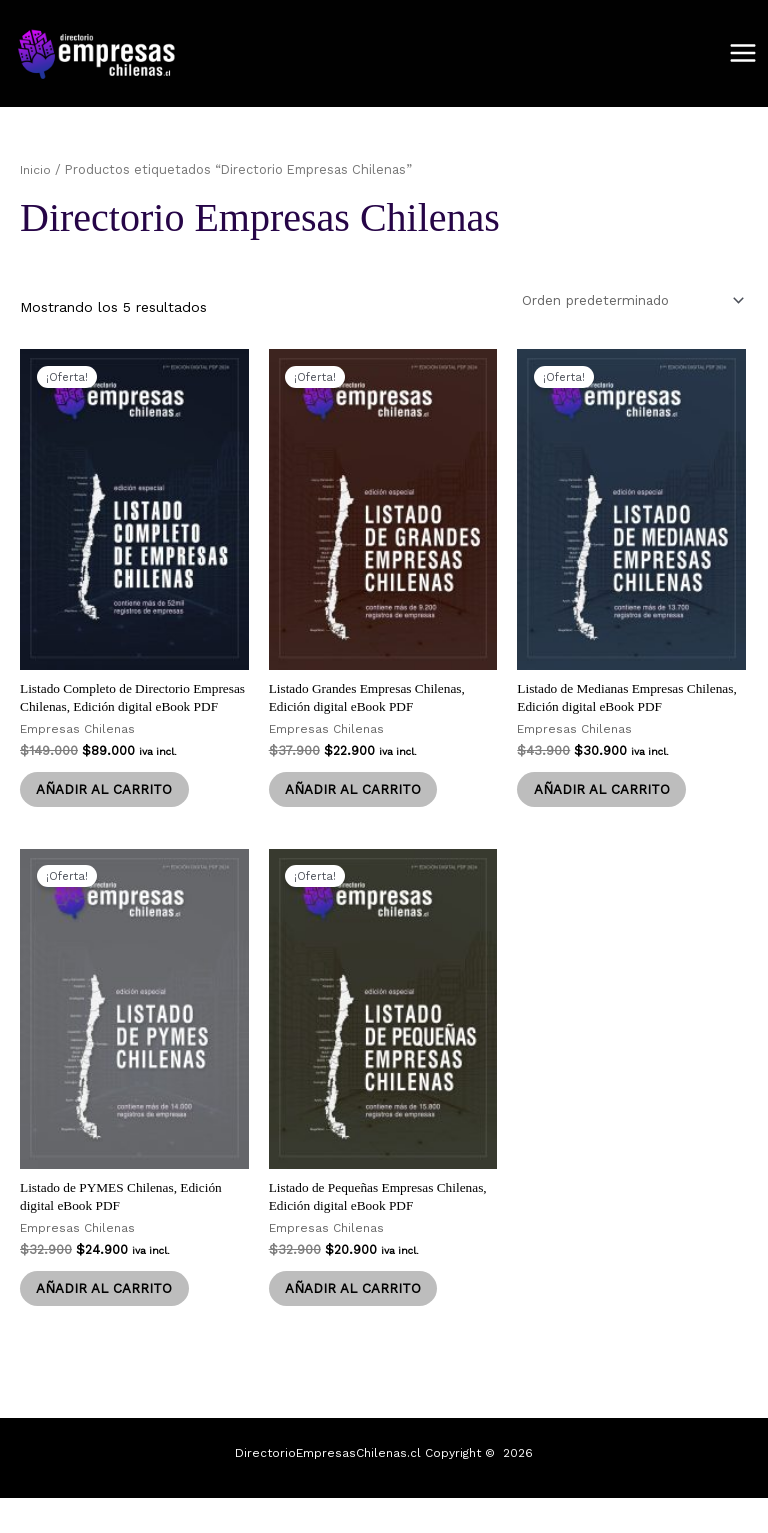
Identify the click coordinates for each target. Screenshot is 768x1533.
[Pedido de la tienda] (623, 303)
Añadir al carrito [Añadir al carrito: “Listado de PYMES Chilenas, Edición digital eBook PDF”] (109, 1322)
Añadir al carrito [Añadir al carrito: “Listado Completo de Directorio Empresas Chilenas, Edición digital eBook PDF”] (109, 816)
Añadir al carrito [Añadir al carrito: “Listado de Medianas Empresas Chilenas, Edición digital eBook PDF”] (606, 798)
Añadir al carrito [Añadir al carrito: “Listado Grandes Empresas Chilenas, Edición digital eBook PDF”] (358, 798)
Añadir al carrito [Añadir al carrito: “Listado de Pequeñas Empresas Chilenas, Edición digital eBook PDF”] (358, 1322)
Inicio (36, 171)
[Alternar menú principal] (743, 55)
